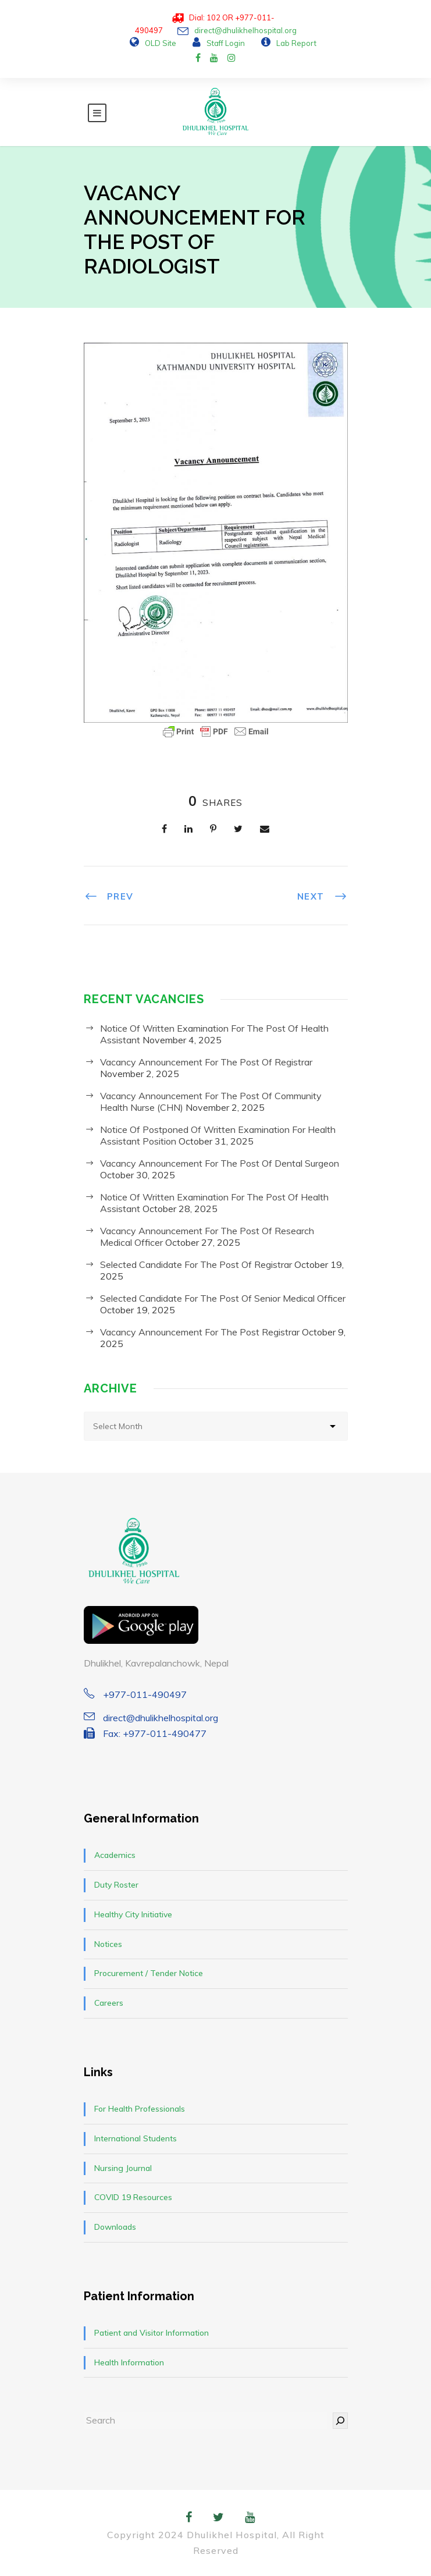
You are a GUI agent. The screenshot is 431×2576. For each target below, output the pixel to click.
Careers (108, 2003)
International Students (135, 2138)
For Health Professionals (139, 2109)
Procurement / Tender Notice (148, 1973)
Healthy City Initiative (133, 1914)
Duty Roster (116, 1884)
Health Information (129, 2362)
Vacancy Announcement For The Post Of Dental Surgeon (219, 1163)
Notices (108, 1944)
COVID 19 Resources (133, 2197)
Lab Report (296, 43)
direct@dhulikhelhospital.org (245, 30)
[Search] (340, 2420)
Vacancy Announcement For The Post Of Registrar (206, 1062)
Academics (115, 1855)
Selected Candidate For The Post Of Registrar (196, 1264)
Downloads (115, 2227)
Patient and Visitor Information (151, 2333)
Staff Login (225, 43)
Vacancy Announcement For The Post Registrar (200, 1332)
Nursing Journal (123, 2168)
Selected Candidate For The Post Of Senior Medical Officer (222, 1298)
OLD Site (160, 43)
